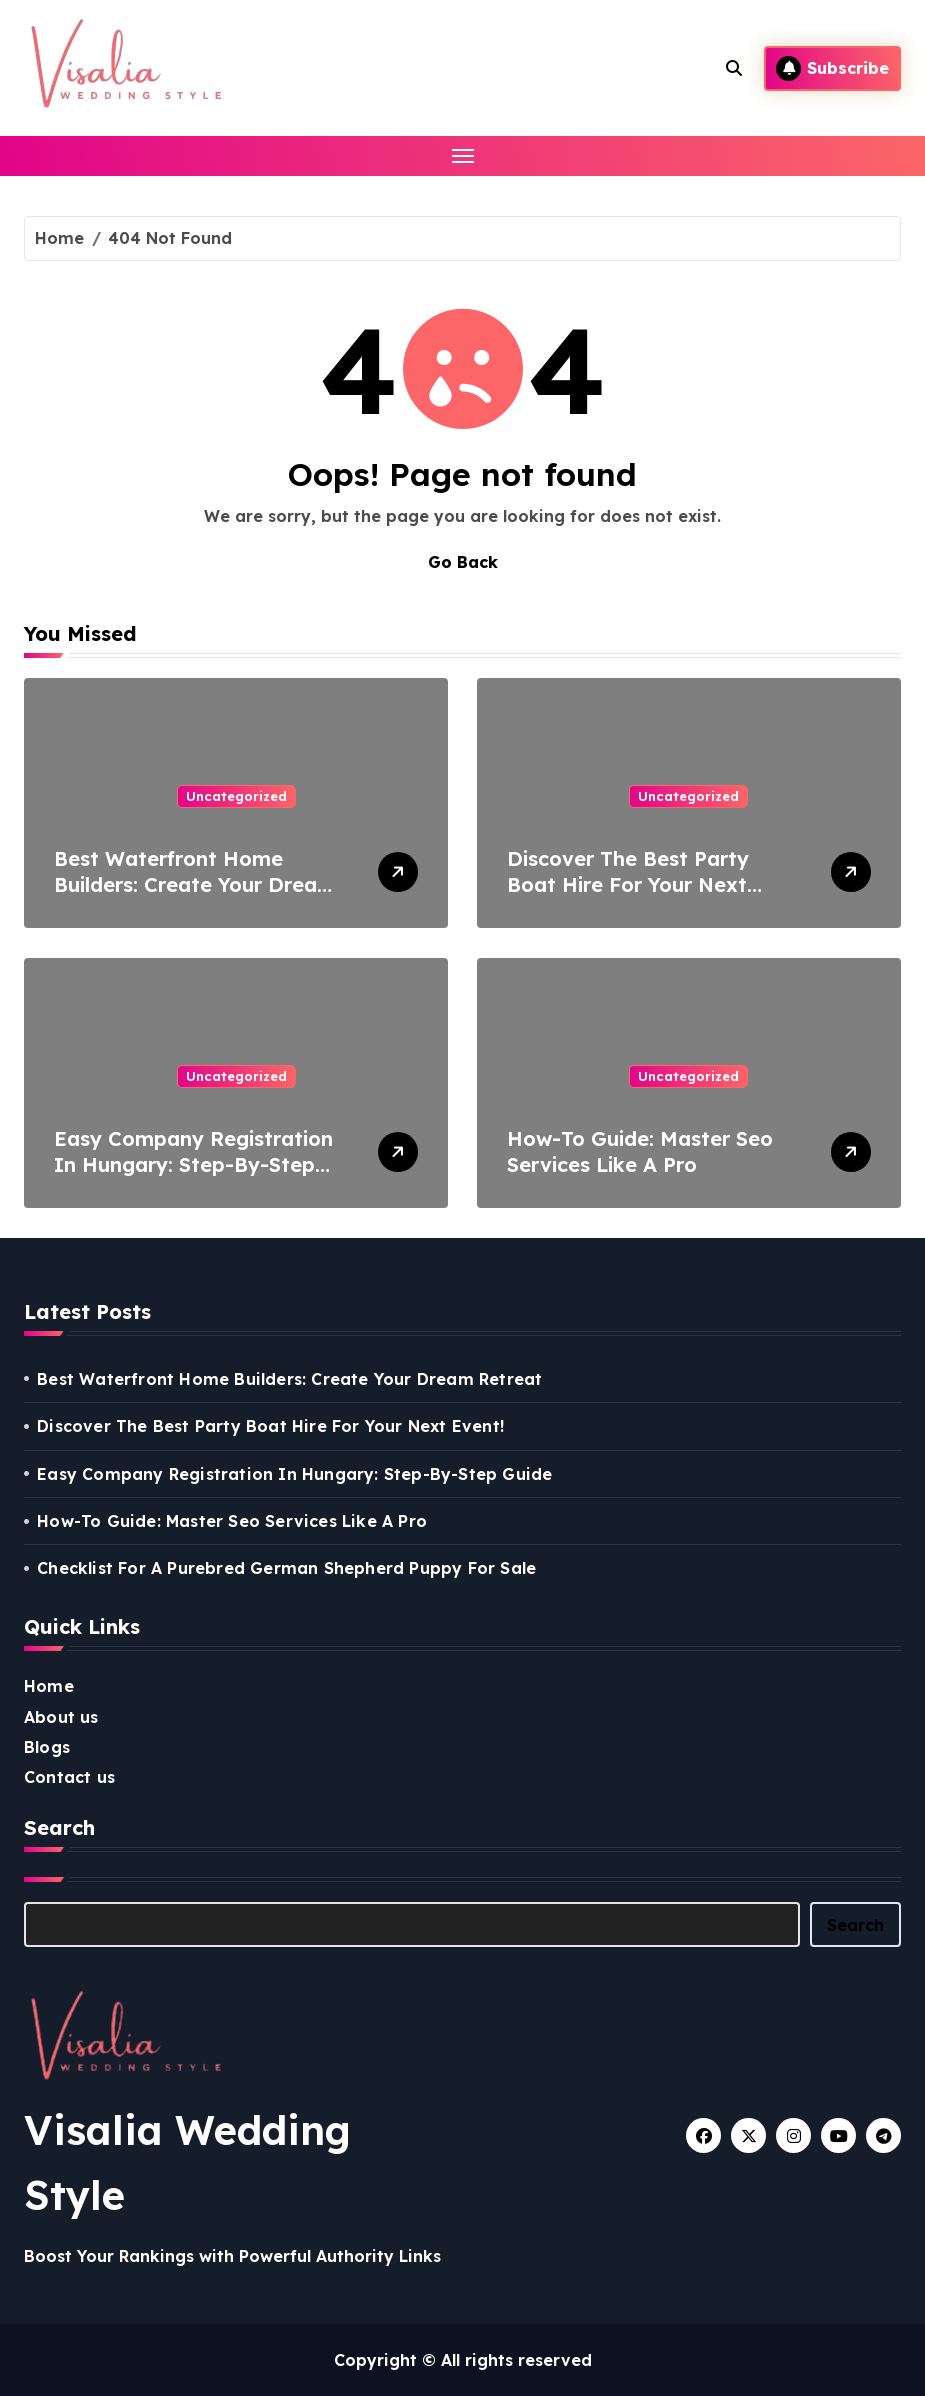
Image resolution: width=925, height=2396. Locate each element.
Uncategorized (236, 796)
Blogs (47, 1747)
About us (61, 1717)
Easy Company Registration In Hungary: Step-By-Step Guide (193, 1164)
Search (855, 1925)
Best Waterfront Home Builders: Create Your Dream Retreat (195, 884)
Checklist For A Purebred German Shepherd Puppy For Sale (286, 1568)
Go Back (463, 562)
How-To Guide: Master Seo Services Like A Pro (640, 1151)
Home (49, 1686)
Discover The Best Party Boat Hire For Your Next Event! (628, 884)
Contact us (69, 1777)
